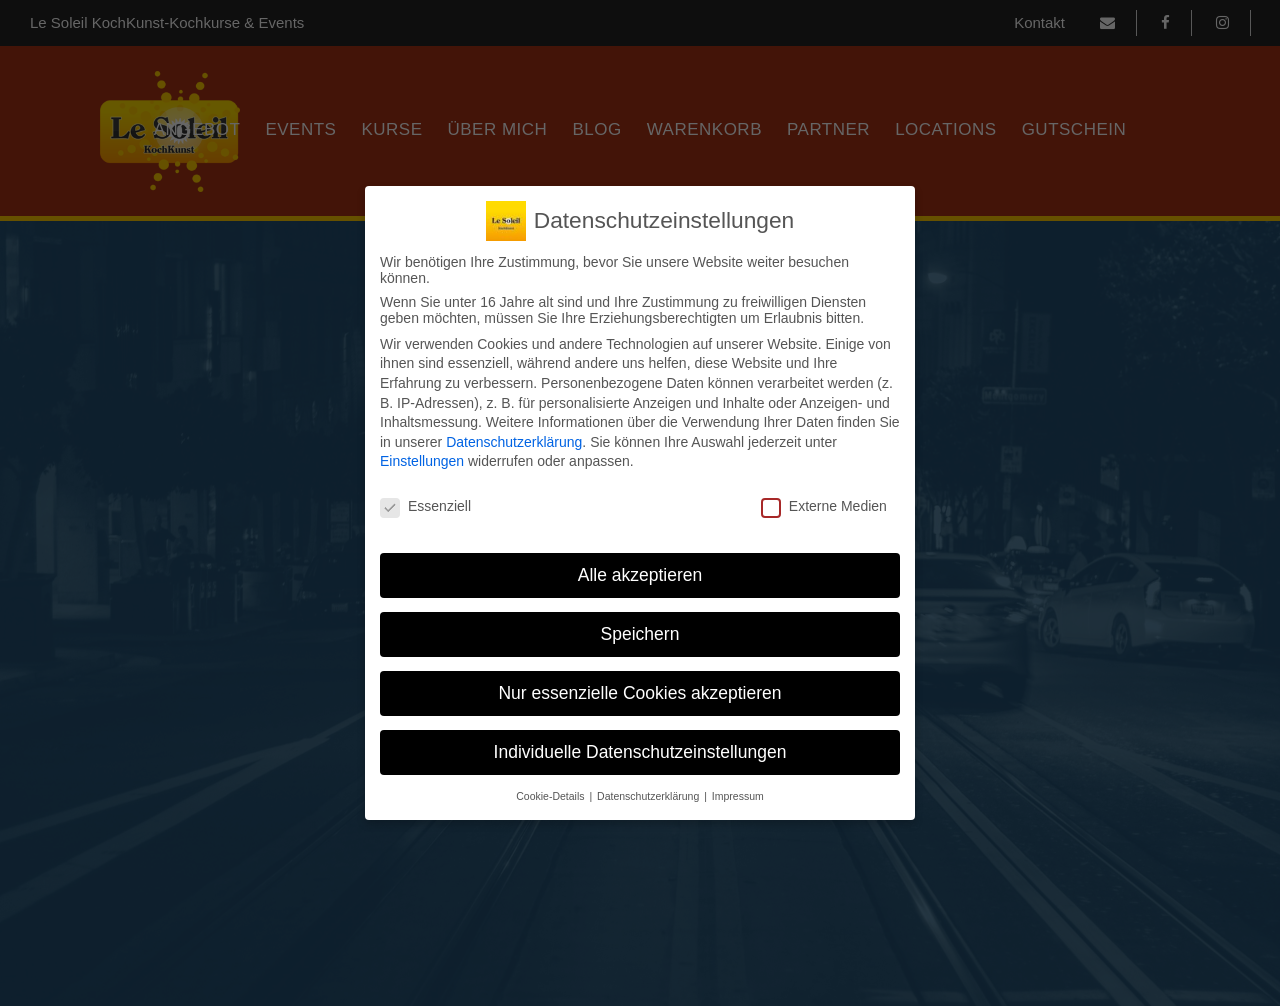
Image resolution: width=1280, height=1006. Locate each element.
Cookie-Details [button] (551, 796)
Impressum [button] (738, 796)
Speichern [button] (640, 634)
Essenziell (425, 506)
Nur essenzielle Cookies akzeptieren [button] (639, 693)
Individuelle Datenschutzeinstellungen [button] (640, 752)
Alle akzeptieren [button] (640, 575)
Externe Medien (824, 506)
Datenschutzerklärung (514, 442)
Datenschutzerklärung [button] (649, 796)
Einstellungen (422, 461)
